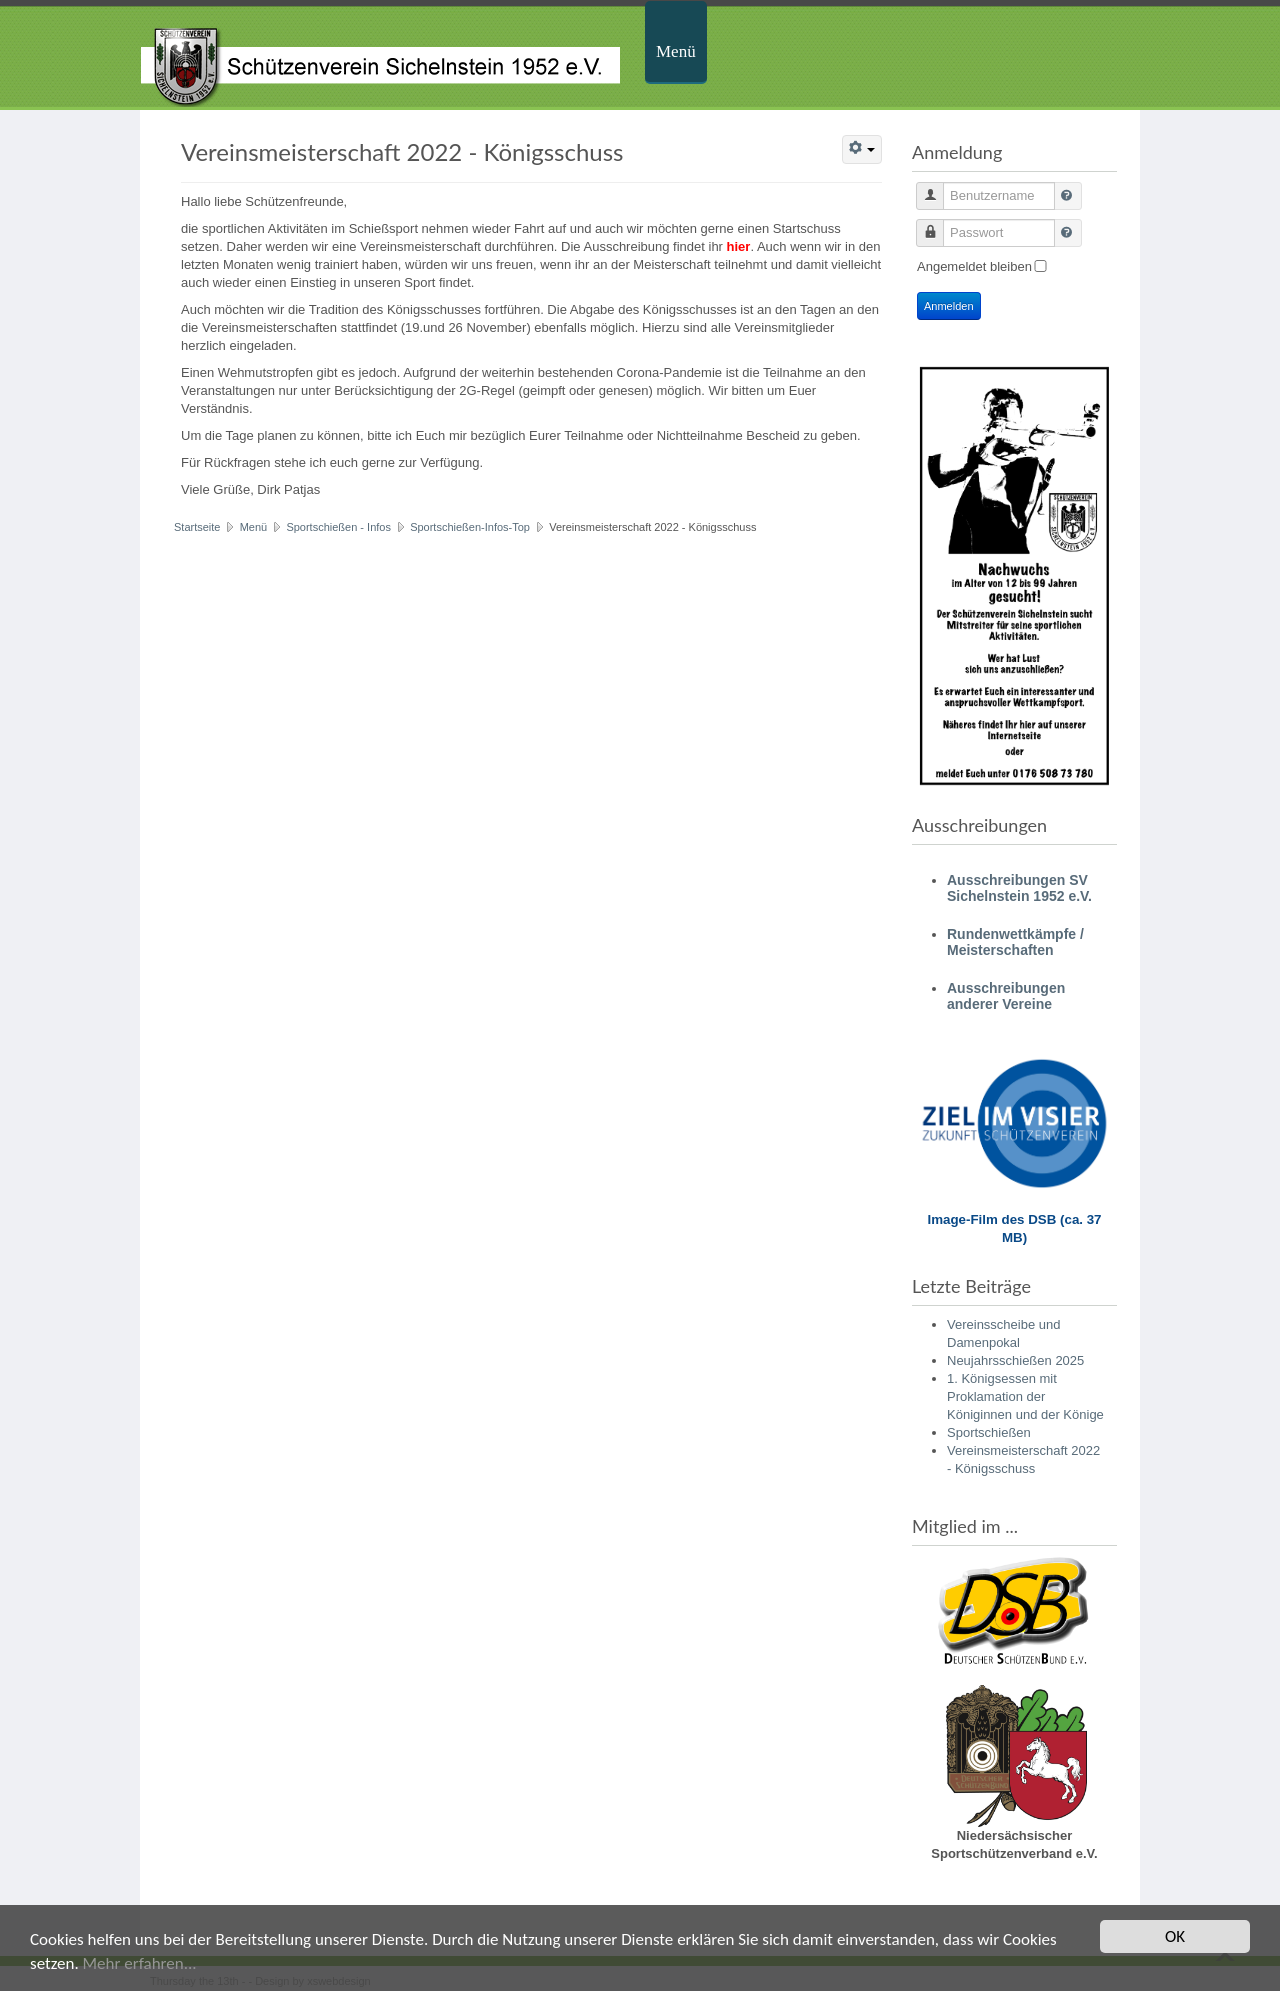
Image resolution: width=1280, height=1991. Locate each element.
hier (739, 246)
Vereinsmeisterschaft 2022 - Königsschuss (402, 151)
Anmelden (949, 306)
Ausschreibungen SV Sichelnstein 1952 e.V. (1019, 888)
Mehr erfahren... (140, 1964)
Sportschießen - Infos (338, 527)
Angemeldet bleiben (974, 266)
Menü (676, 51)
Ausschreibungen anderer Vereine (1006, 996)
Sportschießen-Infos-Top (470, 527)
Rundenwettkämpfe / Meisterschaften (1015, 942)
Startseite (197, 527)
